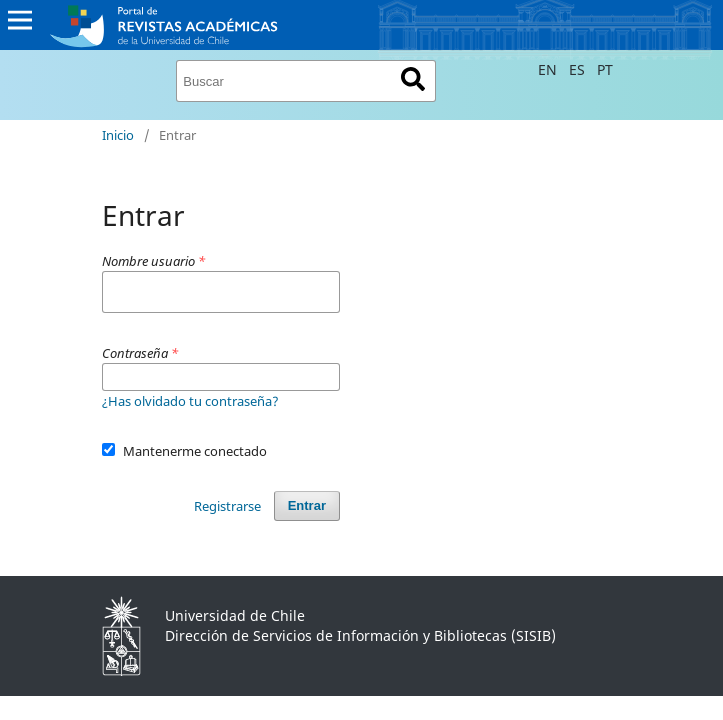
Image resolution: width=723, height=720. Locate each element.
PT (605, 69)
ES (579, 69)
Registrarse (227, 506)
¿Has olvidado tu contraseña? (190, 401)
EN (549, 69)
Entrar (307, 505)
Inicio (118, 135)
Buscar (413, 79)
